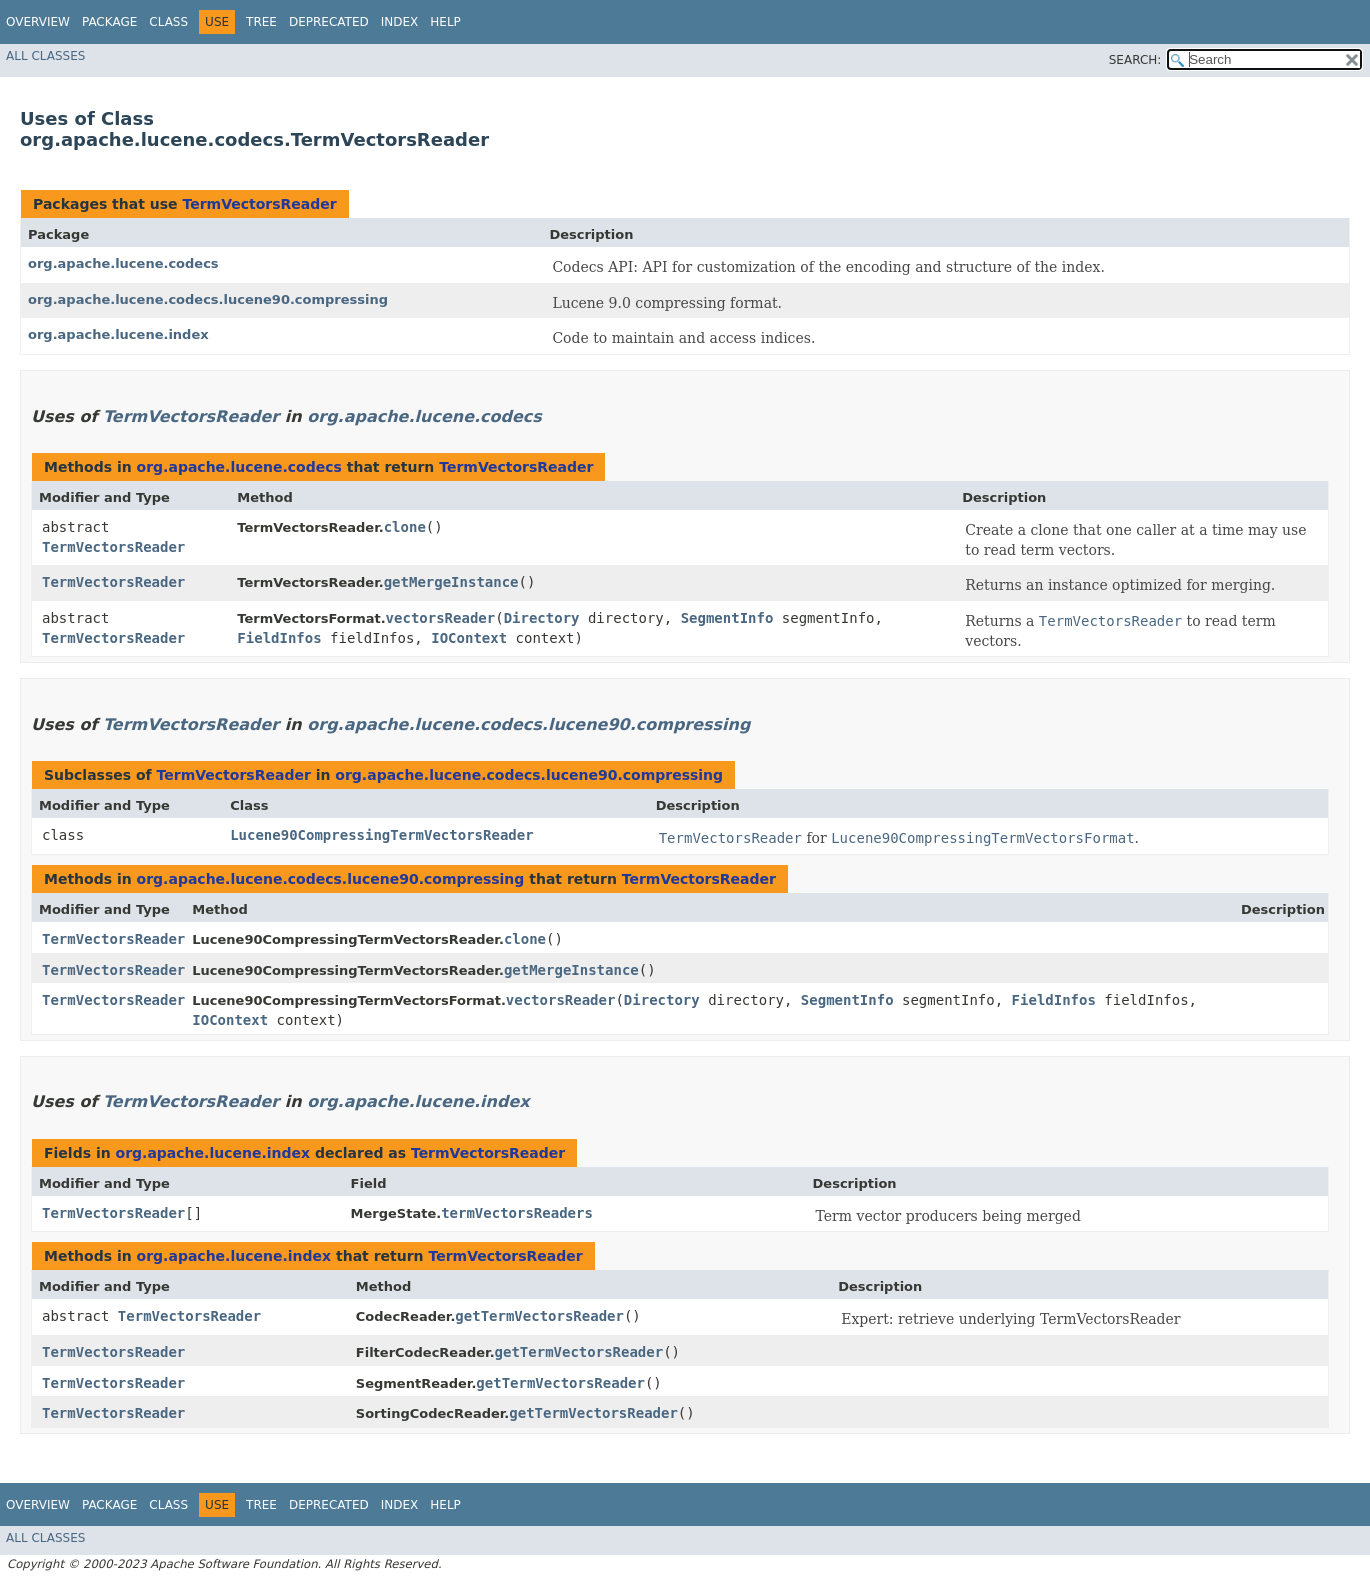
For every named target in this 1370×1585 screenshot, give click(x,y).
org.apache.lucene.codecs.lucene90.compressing (208, 299)
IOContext (469, 638)
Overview (38, 22)
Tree (261, 22)
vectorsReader (441, 618)
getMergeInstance (451, 582)
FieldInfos (279, 638)
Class (168, 22)
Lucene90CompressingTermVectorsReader (381, 835)
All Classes (45, 56)
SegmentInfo (727, 618)
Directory (542, 618)
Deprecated (329, 22)
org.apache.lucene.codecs (123, 263)
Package (109, 22)
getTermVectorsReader (539, 1316)
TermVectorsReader (259, 204)
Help (445, 22)
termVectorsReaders (517, 1213)
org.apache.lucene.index (118, 334)
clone (405, 527)
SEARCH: (1135, 60)
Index (400, 22)
